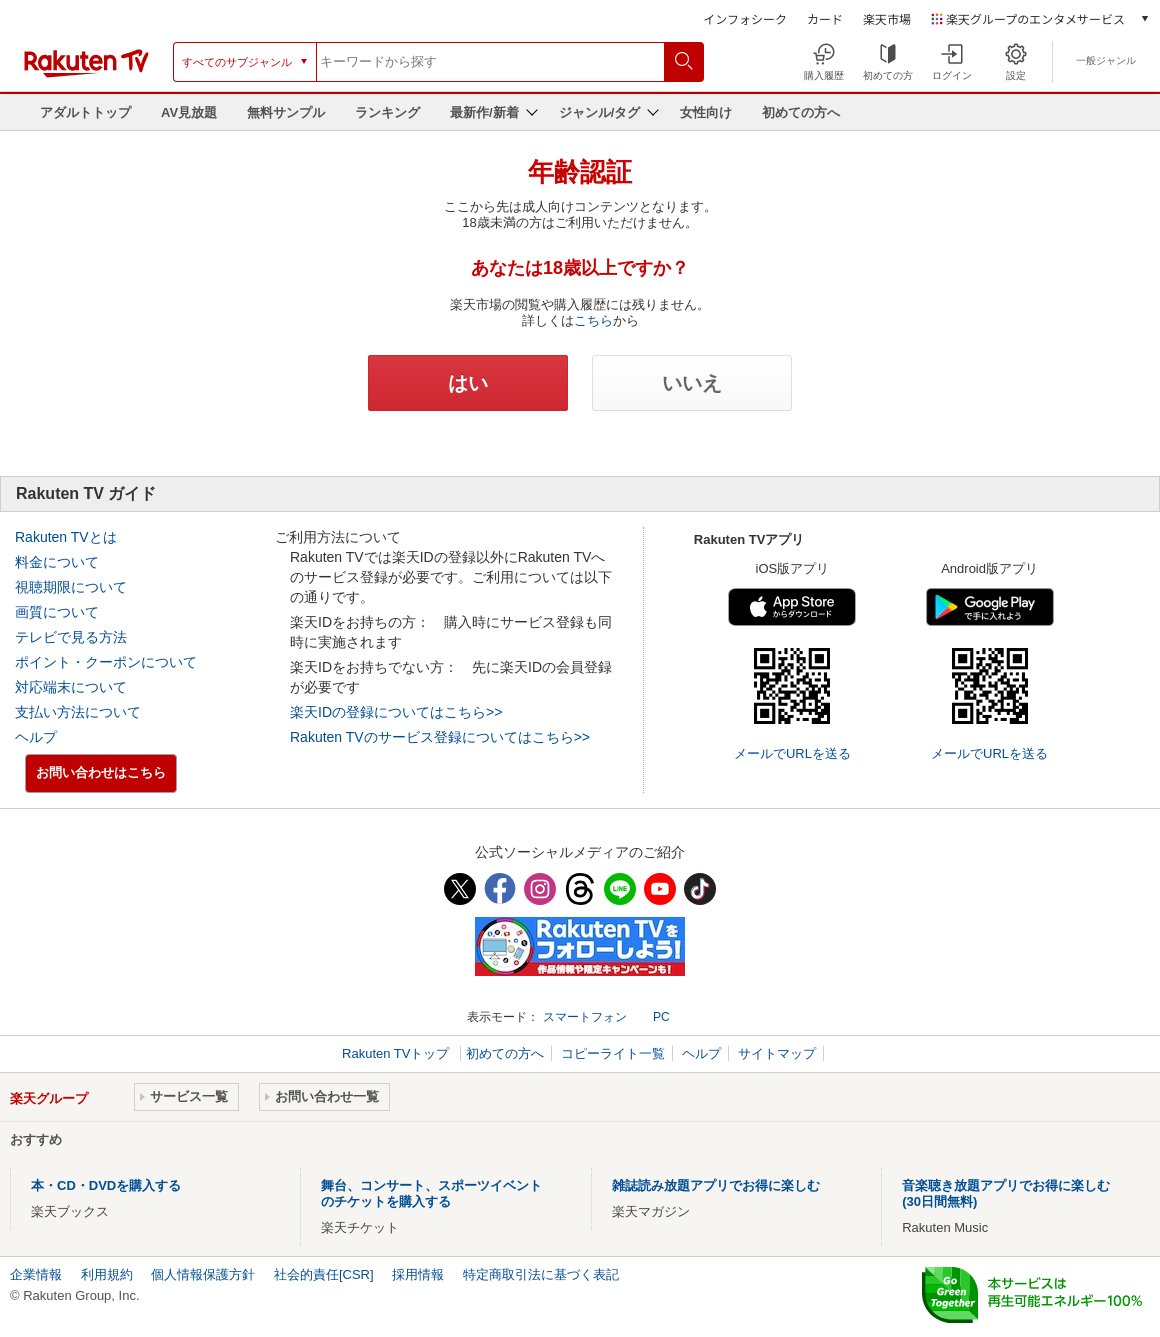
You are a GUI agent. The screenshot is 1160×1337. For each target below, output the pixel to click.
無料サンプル (286, 112)
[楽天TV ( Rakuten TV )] (86, 69)
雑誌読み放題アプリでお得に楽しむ (716, 1185)
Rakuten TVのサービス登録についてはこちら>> (440, 737)
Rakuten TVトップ (397, 1053)
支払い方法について (78, 712)
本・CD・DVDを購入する (106, 1185)
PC (661, 1017)
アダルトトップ (85, 112)
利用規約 (107, 1274)
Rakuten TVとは (66, 537)
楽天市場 (887, 18)
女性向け (706, 112)
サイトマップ (777, 1053)
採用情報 (418, 1274)
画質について (57, 612)
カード (825, 18)
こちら (593, 320)
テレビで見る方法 (71, 637)
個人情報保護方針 (203, 1274)
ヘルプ (36, 737)
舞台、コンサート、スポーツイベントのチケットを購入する (431, 1193)
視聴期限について (71, 587)
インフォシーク (745, 18)
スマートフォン (585, 1017)
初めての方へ (801, 112)
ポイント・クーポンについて (106, 662)
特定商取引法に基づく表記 (541, 1274)
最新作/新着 (484, 112)
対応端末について (71, 687)
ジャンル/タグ (600, 112)
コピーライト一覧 (613, 1053)
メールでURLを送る (792, 753)
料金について (57, 562)
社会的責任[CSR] (324, 1274)
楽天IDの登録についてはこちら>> (396, 712)
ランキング (387, 112)
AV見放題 (189, 112)
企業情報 (36, 1274)
